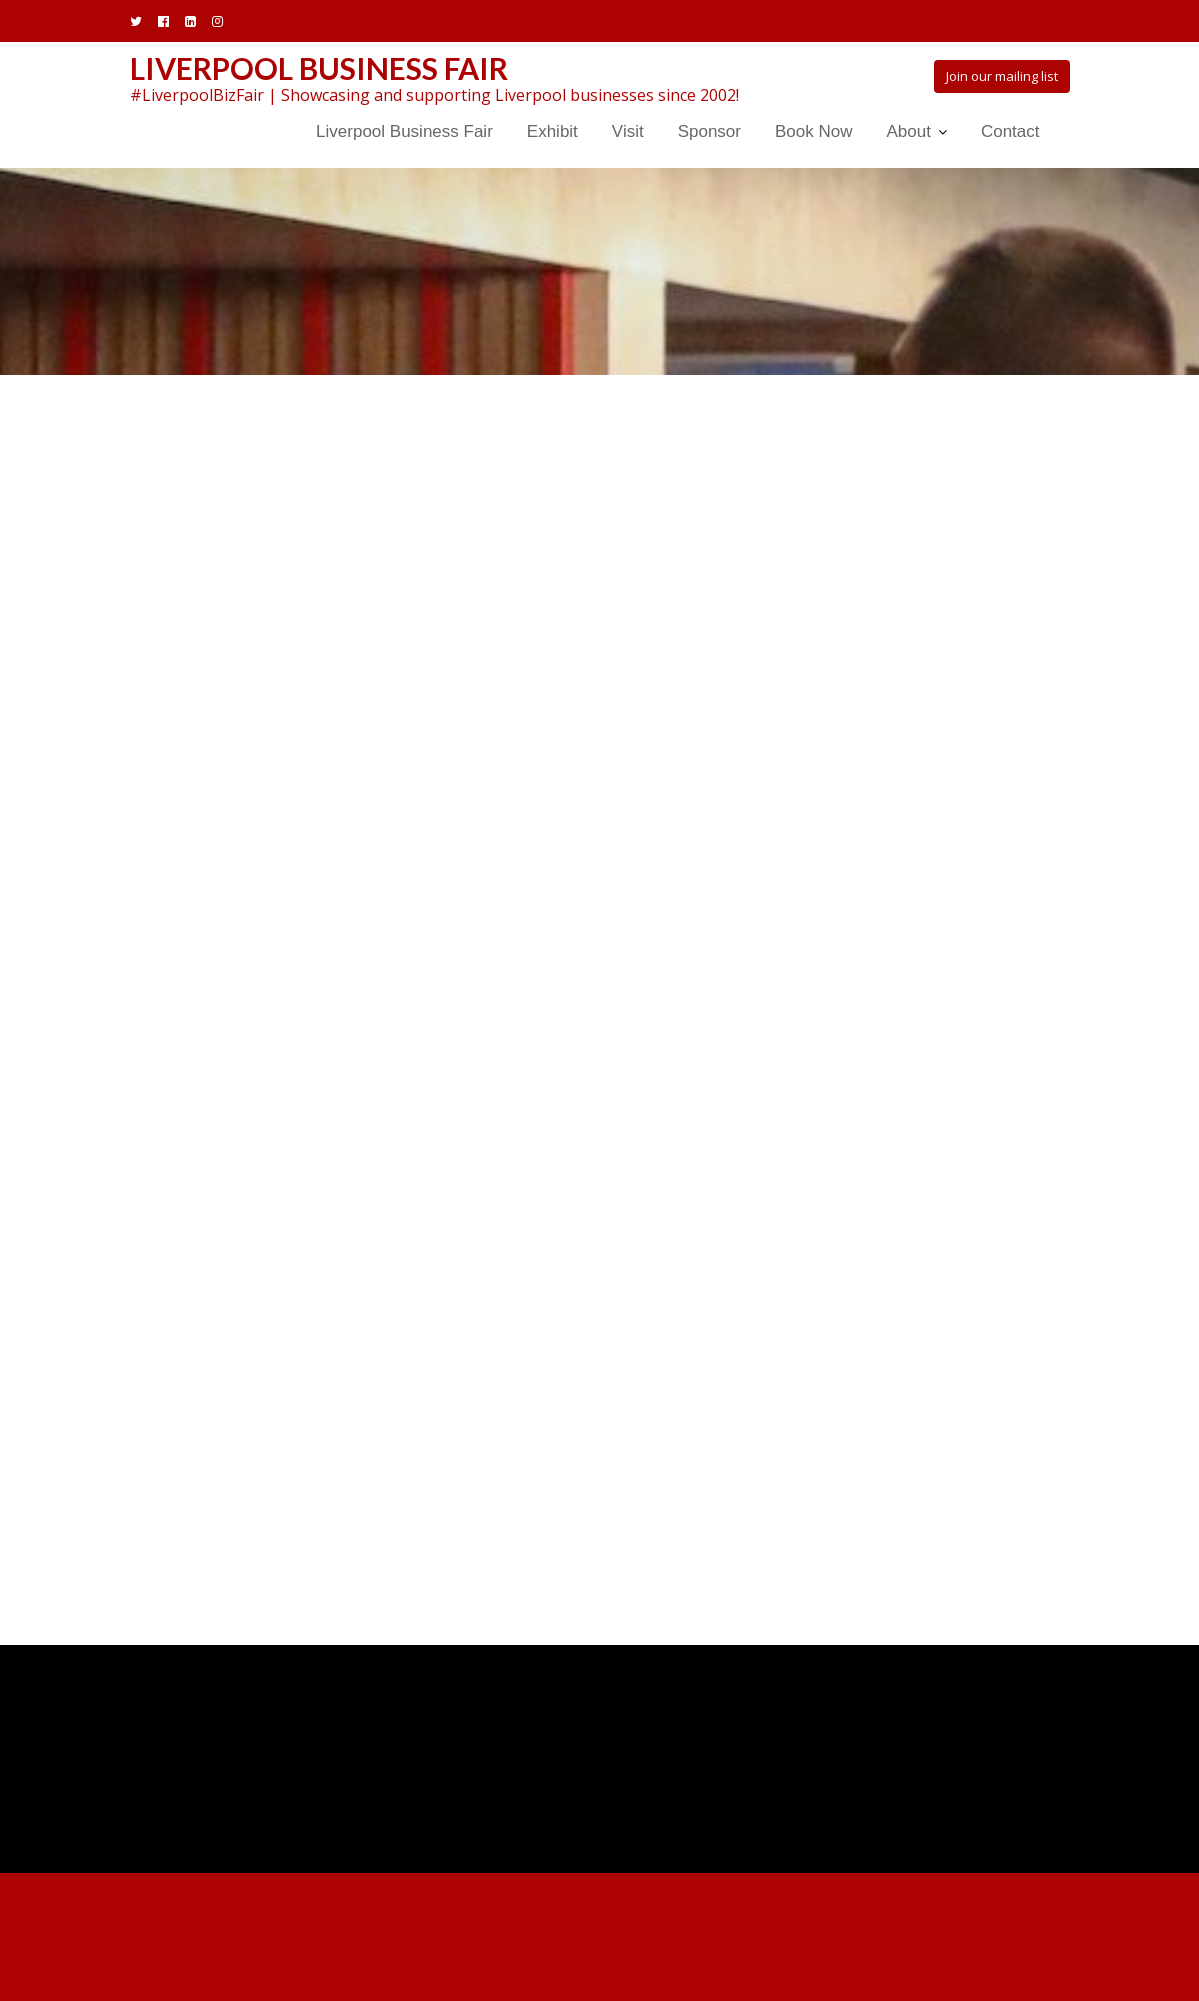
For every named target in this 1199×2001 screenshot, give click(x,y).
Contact (1010, 131)
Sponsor (709, 131)
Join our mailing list (1002, 76)
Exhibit (552, 131)
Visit (628, 131)
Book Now (813, 131)
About (908, 131)
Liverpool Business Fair (319, 68)
